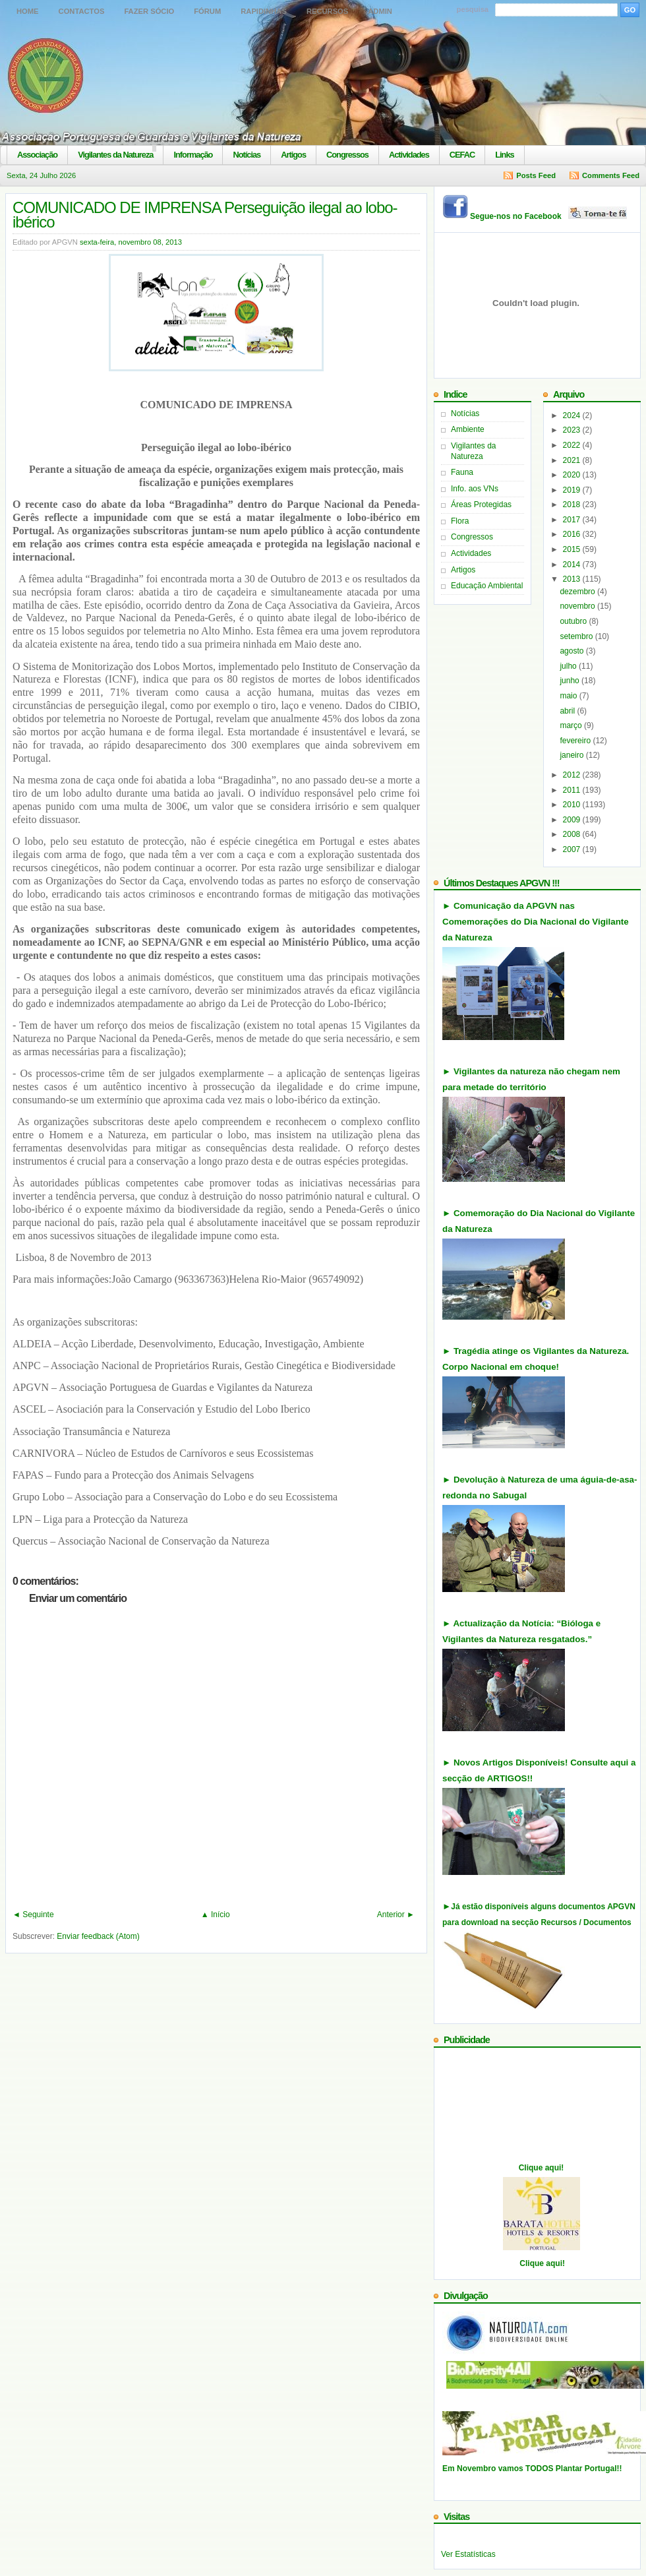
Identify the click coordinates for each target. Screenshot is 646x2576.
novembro (578, 606)
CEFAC (462, 155)
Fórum (207, 11)
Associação (37, 155)
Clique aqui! (541, 2167)
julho (569, 666)
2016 (573, 534)
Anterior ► (396, 1914)
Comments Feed (610, 175)
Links (504, 155)
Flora (460, 521)
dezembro (578, 591)
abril (568, 711)
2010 (573, 804)
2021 (573, 460)
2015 (573, 549)
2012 (573, 775)
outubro (574, 621)
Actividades (409, 155)
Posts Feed (536, 175)
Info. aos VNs (474, 488)
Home (27, 11)
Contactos (82, 11)
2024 (573, 415)
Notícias (246, 155)
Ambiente (467, 429)
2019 (573, 490)
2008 (573, 834)
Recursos (327, 11)
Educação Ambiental (487, 585)
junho (570, 680)
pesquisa (473, 9)
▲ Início (215, 1914)
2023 (573, 430)
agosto (572, 651)
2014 (573, 564)
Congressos (347, 155)
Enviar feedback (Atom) (98, 1936)
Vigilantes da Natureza (115, 155)
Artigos (293, 155)
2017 (573, 519)
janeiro (572, 755)
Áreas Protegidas (481, 504)
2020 (573, 474)
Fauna (462, 472)
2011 (573, 790)
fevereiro (576, 740)
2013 (573, 579)
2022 (573, 445)
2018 (573, 504)
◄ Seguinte (33, 1914)
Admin (380, 11)
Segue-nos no (549, 216)
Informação (192, 155)
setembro (577, 636)
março (572, 725)
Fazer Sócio (149, 11)
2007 (573, 849)
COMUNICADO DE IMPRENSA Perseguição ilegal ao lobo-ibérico (205, 215)
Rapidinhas (264, 11)
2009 (573, 819)
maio (569, 695)
